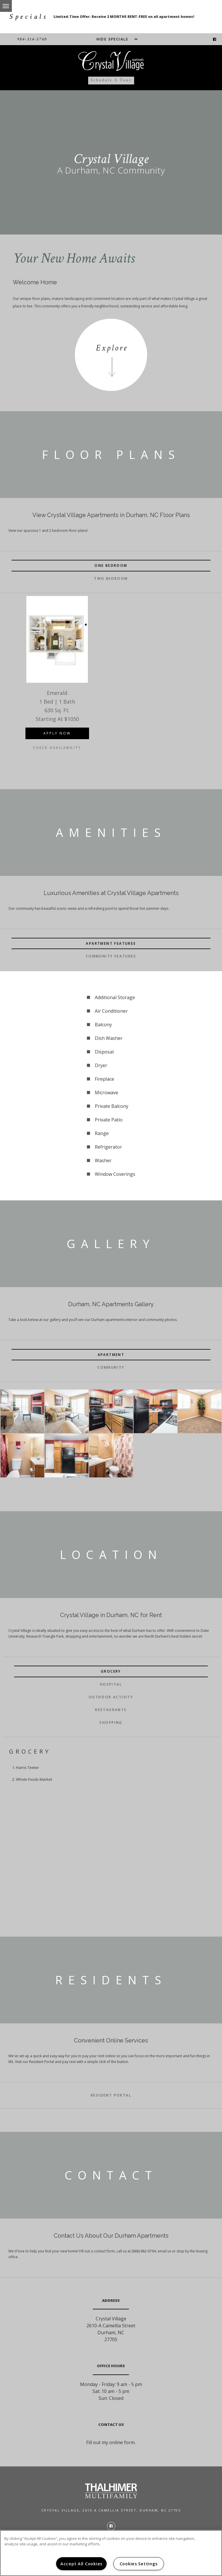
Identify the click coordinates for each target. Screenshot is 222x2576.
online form (122, 2442)
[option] (57, 680)
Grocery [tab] (111, 1671)
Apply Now (57, 733)
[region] (111, 2553)
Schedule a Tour (111, 80)
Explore (111, 348)
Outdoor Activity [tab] (111, 1697)
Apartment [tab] (111, 1354)
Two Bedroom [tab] (111, 578)
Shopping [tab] (110, 1722)
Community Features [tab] (111, 956)
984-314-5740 (32, 39)
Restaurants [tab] (111, 1709)
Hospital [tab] (111, 1684)
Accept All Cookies (81, 2563)
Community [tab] (111, 1367)
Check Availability (57, 747)
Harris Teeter (27, 1767)
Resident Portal (111, 2095)
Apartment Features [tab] (111, 943)
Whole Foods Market (34, 1779)
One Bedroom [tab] (111, 565)
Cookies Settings (139, 2563)
